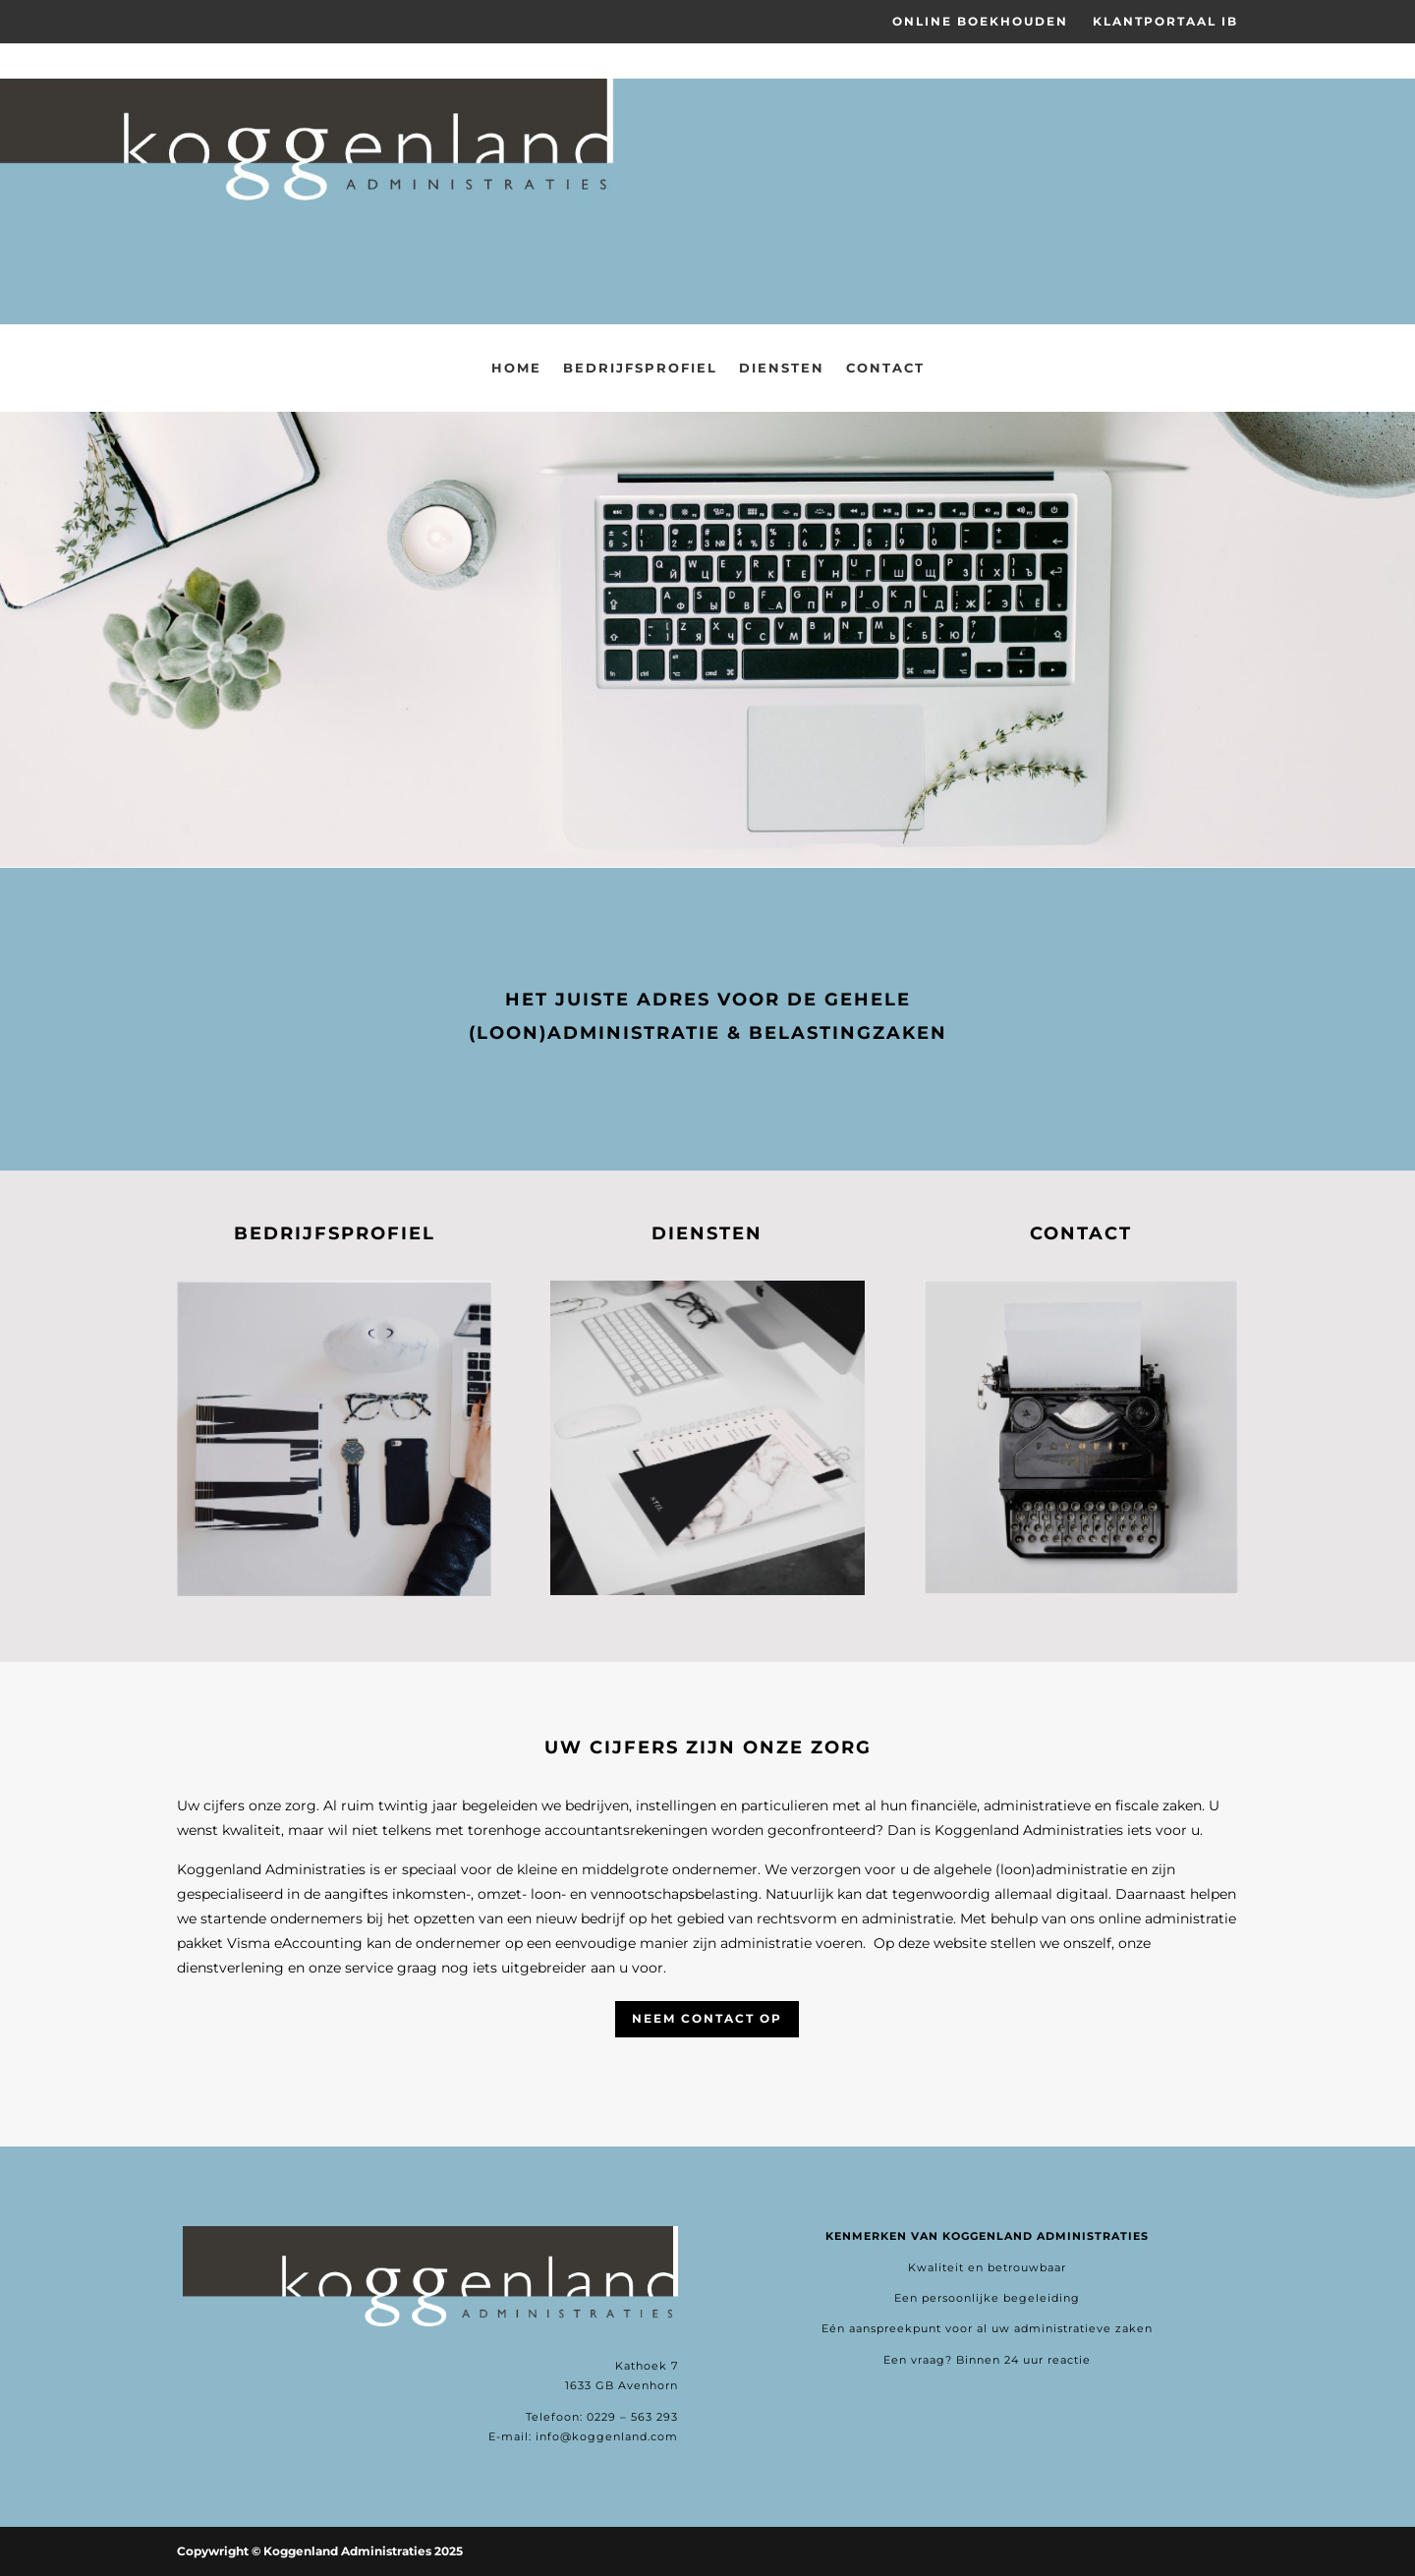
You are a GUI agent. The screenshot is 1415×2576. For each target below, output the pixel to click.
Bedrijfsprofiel (640, 368)
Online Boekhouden (980, 22)
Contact (885, 368)
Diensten (781, 368)
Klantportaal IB (1165, 22)
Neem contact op (707, 2018)
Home (516, 368)
